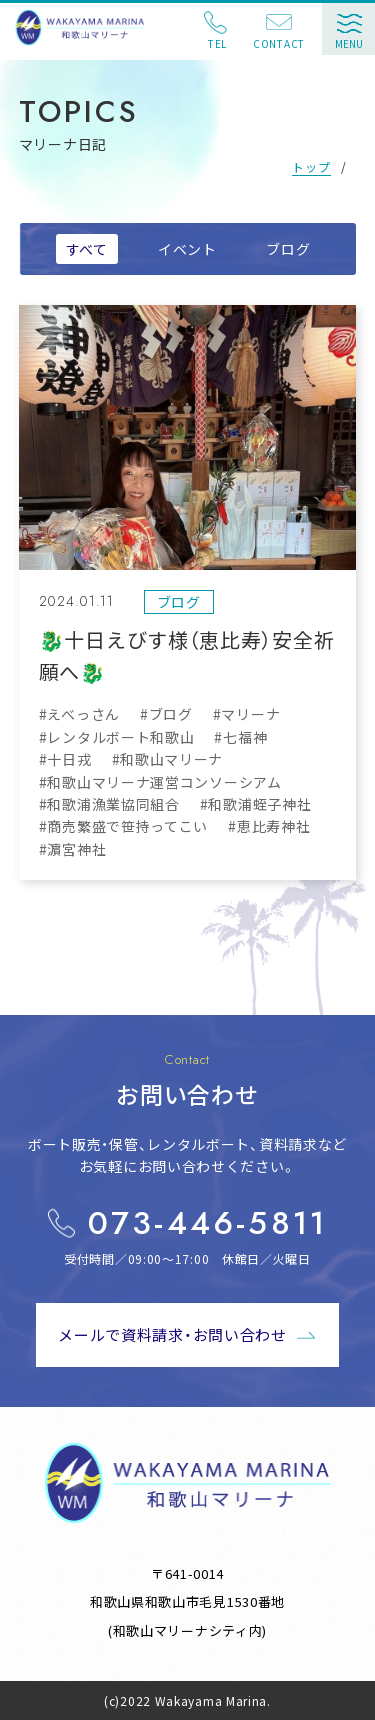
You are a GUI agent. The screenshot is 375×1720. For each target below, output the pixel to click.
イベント (187, 249)
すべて (87, 249)
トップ (311, 166)
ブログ (288, 249)
